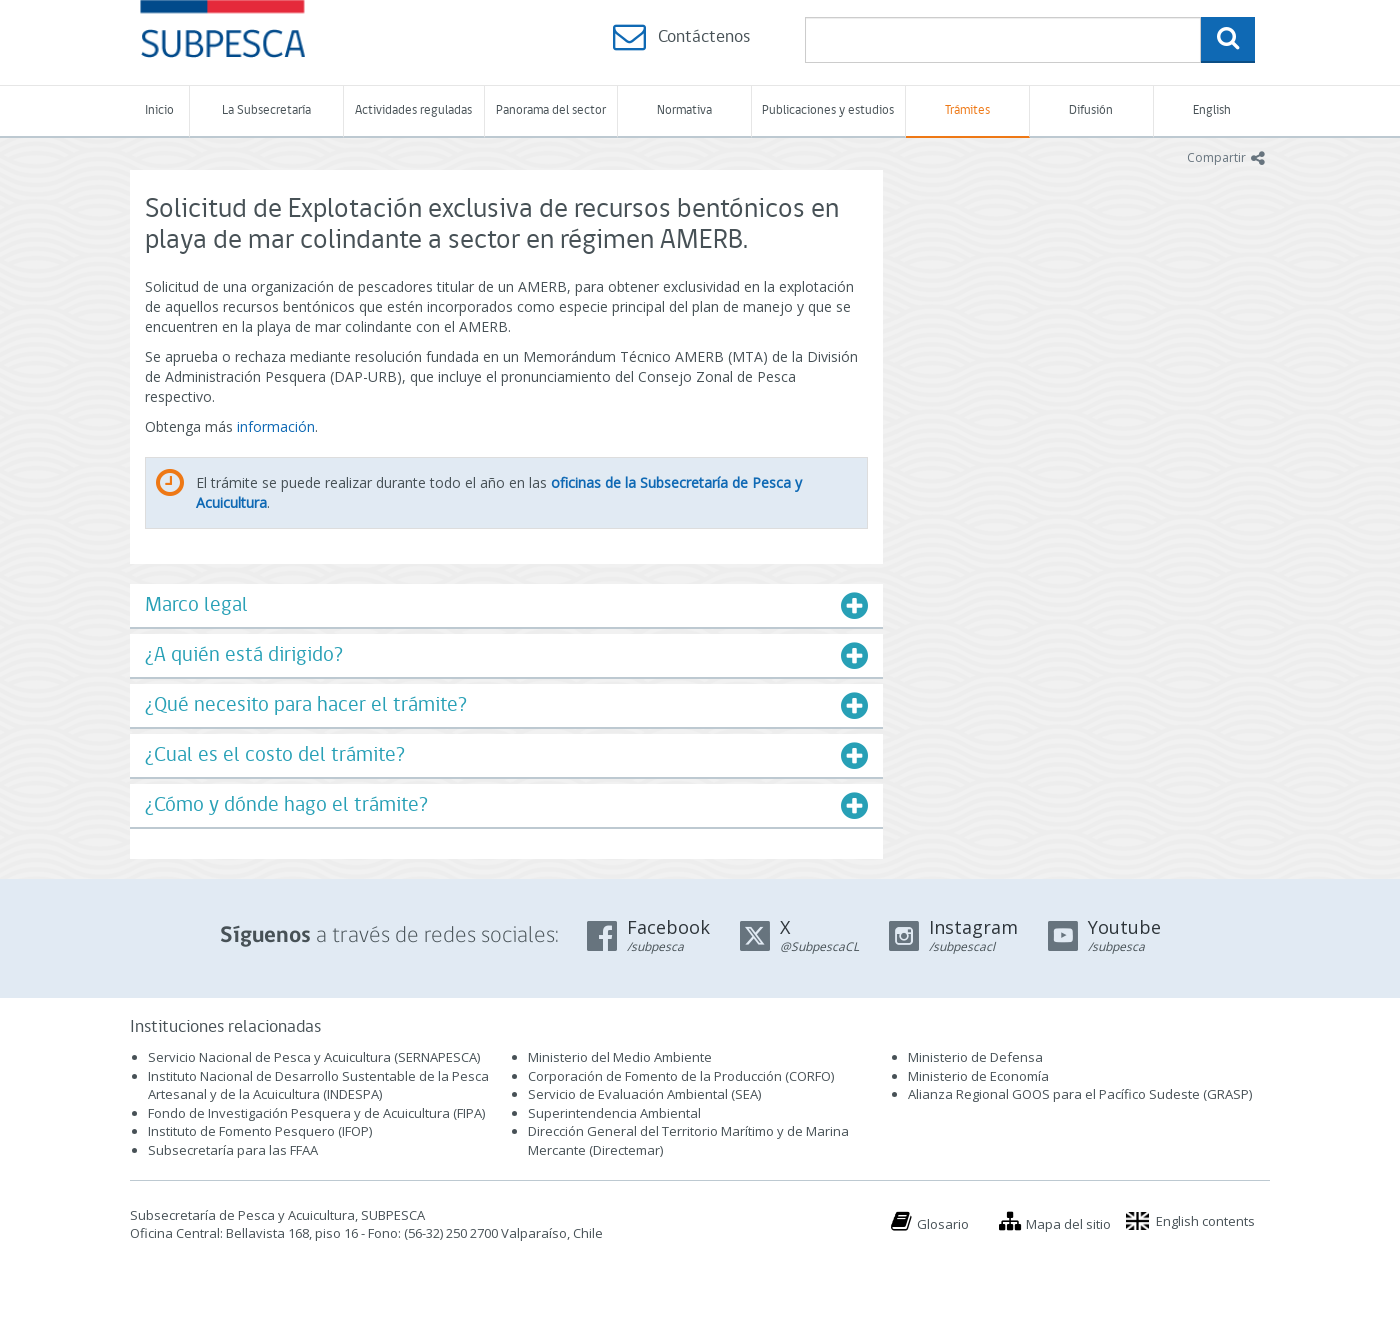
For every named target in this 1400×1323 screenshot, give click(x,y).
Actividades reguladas (413, 110)
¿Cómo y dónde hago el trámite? (286, 805)
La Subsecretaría (266, 110)
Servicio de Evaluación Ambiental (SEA (643, 1094)
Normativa (684, 110)
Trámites (967, 110)
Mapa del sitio (1068, 1224)
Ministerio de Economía (978, 1076)
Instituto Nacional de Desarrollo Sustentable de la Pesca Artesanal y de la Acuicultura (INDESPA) (318, 1085)
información (276, 426)
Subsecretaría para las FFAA (233, 1150)
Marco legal (196, 605)
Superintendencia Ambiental (614, 1113)
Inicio (159, 110)
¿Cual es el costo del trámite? (275, 755)
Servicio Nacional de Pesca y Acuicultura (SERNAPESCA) (314, 1057)
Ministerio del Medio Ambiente (620, 1057)
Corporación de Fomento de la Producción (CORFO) (681, 1076)
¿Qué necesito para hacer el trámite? (306, 705)
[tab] (506, 605)
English (1212, 110)
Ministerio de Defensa (975, 1057)
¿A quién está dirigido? (244, 655)
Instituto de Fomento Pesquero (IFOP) (260, 1131)
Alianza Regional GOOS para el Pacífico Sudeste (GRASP (1078, 1094)
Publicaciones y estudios (828, 110)
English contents (1205, 1221)
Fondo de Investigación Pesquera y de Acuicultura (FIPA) (316, 1113)
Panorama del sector (551, 110)
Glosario (943, 1224)
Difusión (1091, 110)
